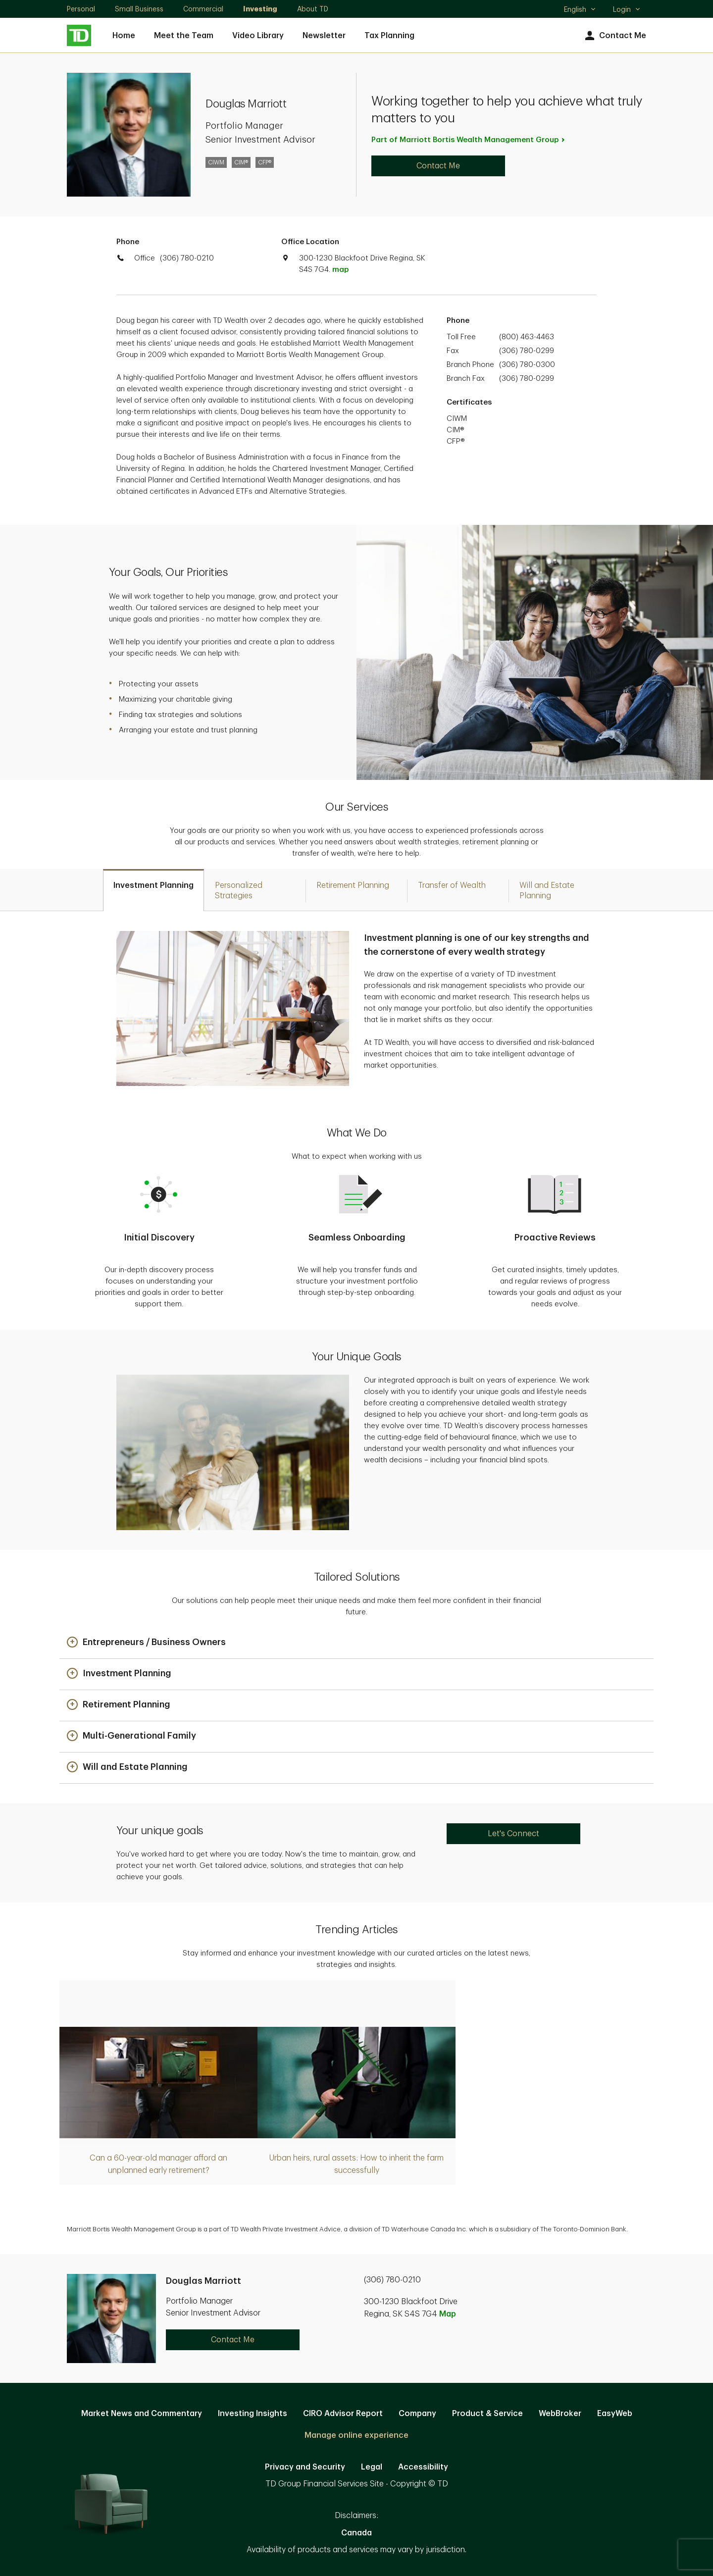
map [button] (340, 269)
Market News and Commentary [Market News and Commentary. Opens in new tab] (141, 2414)
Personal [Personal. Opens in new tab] (81, 8)
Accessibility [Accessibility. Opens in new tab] (423, 2467)
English (580, 10)
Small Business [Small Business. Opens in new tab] (139, 8)
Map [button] (447, 2314)
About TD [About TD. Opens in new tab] (312, 8)
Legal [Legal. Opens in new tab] (371, 2467)
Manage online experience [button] (356, 2435)
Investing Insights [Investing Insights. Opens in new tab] (252, 2414)
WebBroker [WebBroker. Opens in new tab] (560, 2414)
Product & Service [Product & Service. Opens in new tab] (487, 2414)
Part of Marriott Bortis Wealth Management (468, 140)
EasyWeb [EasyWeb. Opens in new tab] (614, 2414)
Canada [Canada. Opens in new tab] (356, 2533)
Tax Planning (389, 36)
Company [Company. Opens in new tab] (417, 2414)
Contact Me (614, 36)
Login (627, 9)
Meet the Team (183, 36)
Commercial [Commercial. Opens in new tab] (203, 8)
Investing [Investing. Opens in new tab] (260, 8)
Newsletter (324, 36)
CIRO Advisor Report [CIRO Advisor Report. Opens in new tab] (343, 2414)
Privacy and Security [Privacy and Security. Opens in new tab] (305, 2467)
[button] (146, 1643)
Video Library (258, 36)
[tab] (153, 890)
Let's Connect (513, 1834)
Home (123, 36)
